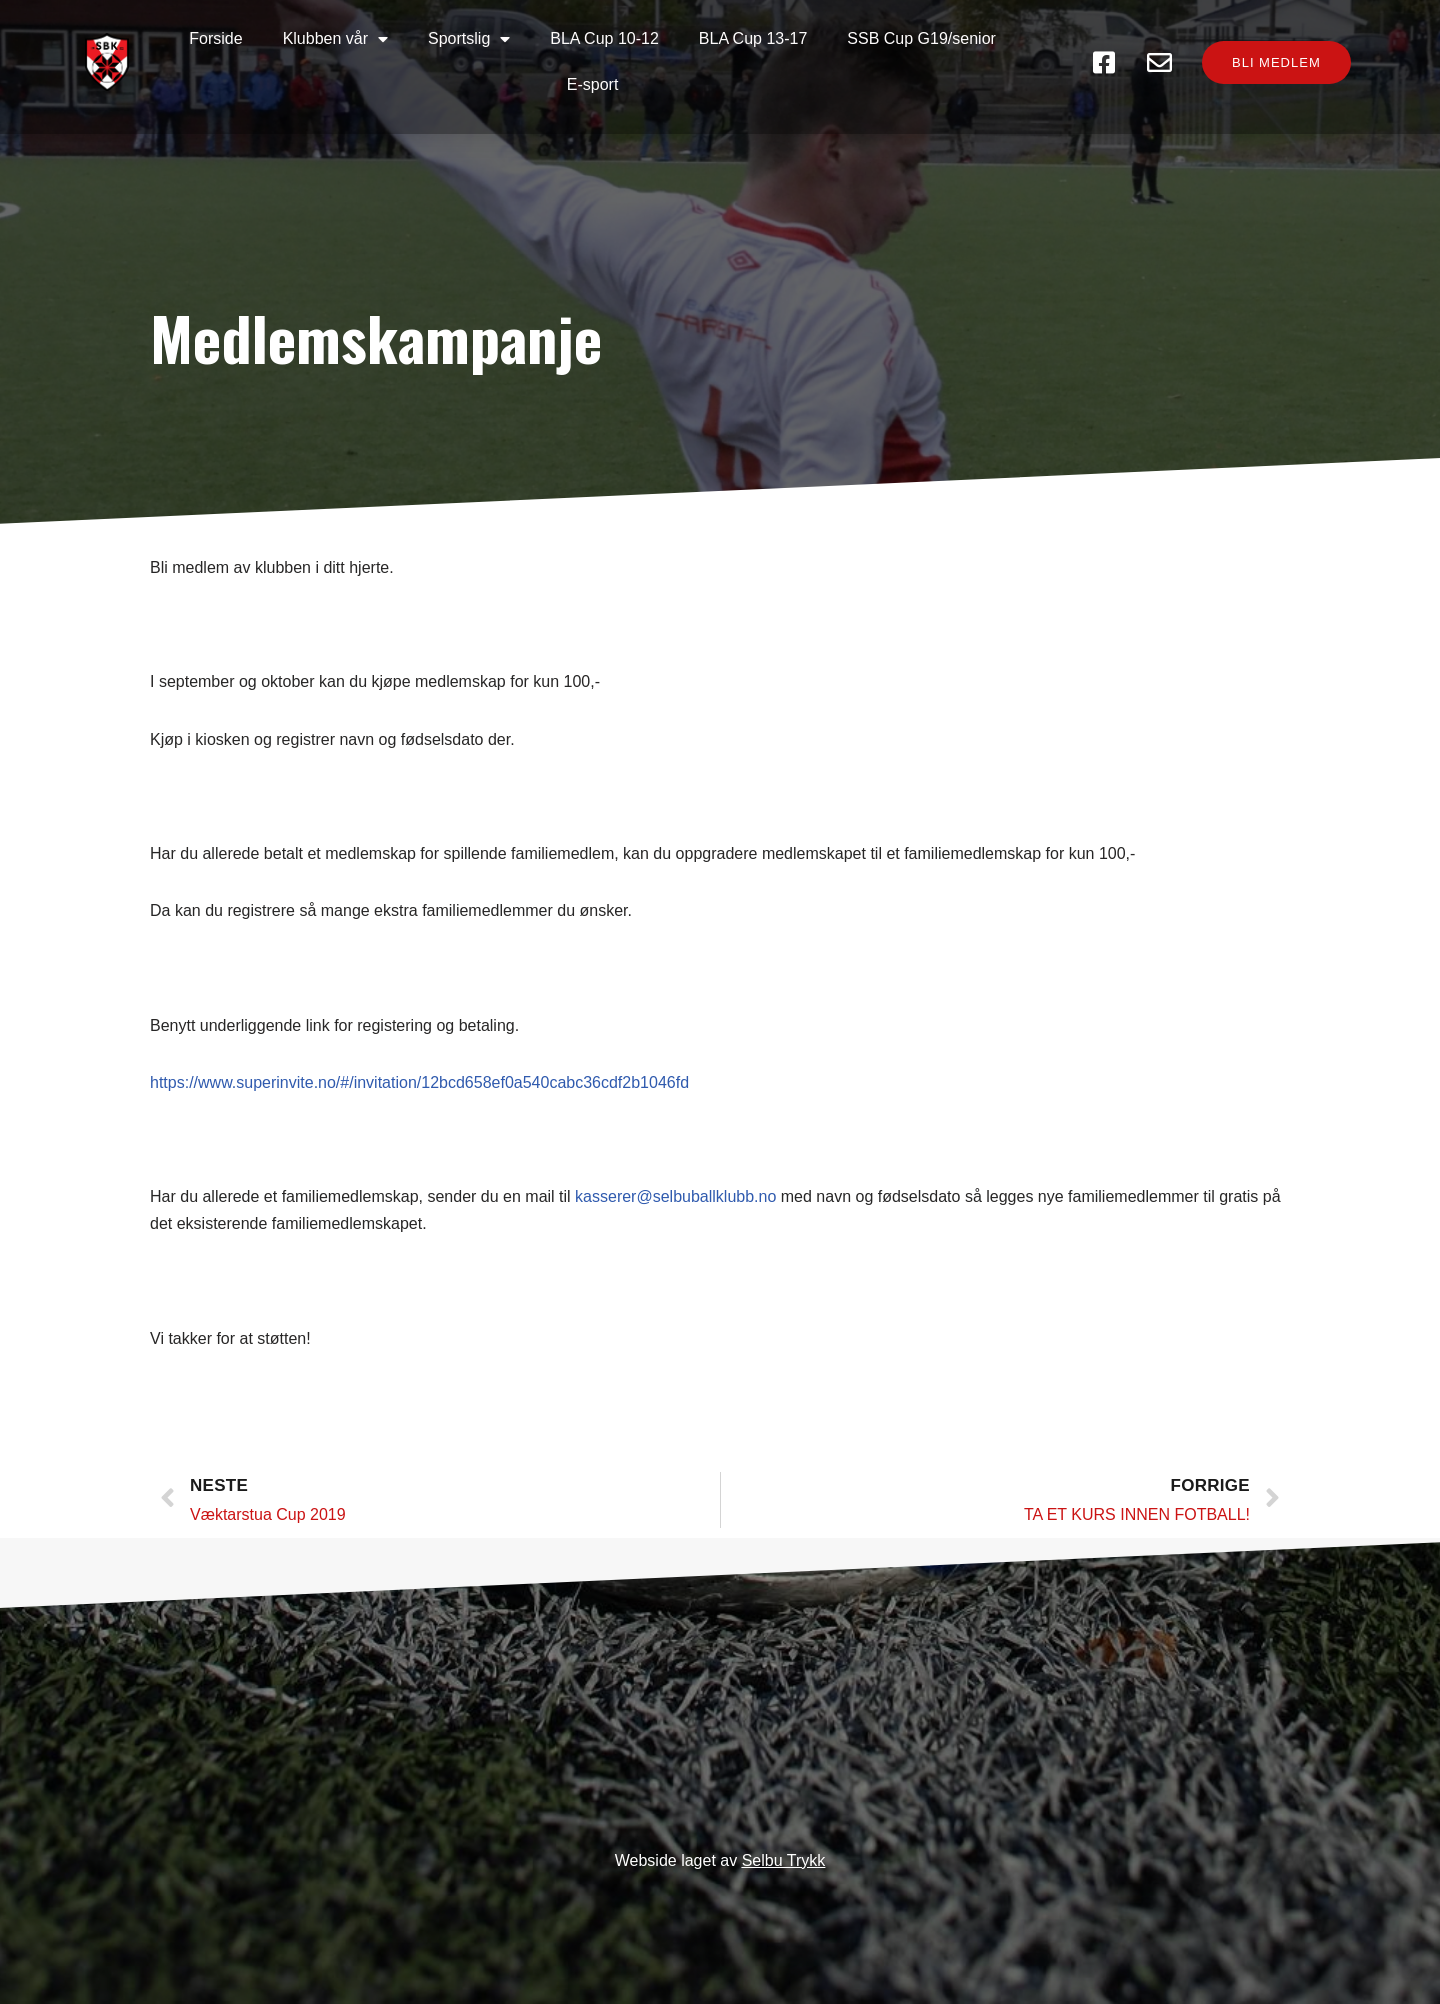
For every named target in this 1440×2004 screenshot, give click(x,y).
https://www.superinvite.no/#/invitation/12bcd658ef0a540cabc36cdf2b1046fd (419, 1082)
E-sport (593, 84)
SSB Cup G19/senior (921, 38)
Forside (215, 38)
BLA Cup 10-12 (604, 38)
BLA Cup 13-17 (753, 38)
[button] (1276, 62)
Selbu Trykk (784, 1860)
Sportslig (469, 39)
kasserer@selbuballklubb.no (675, 1196)
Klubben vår (335, 39)
